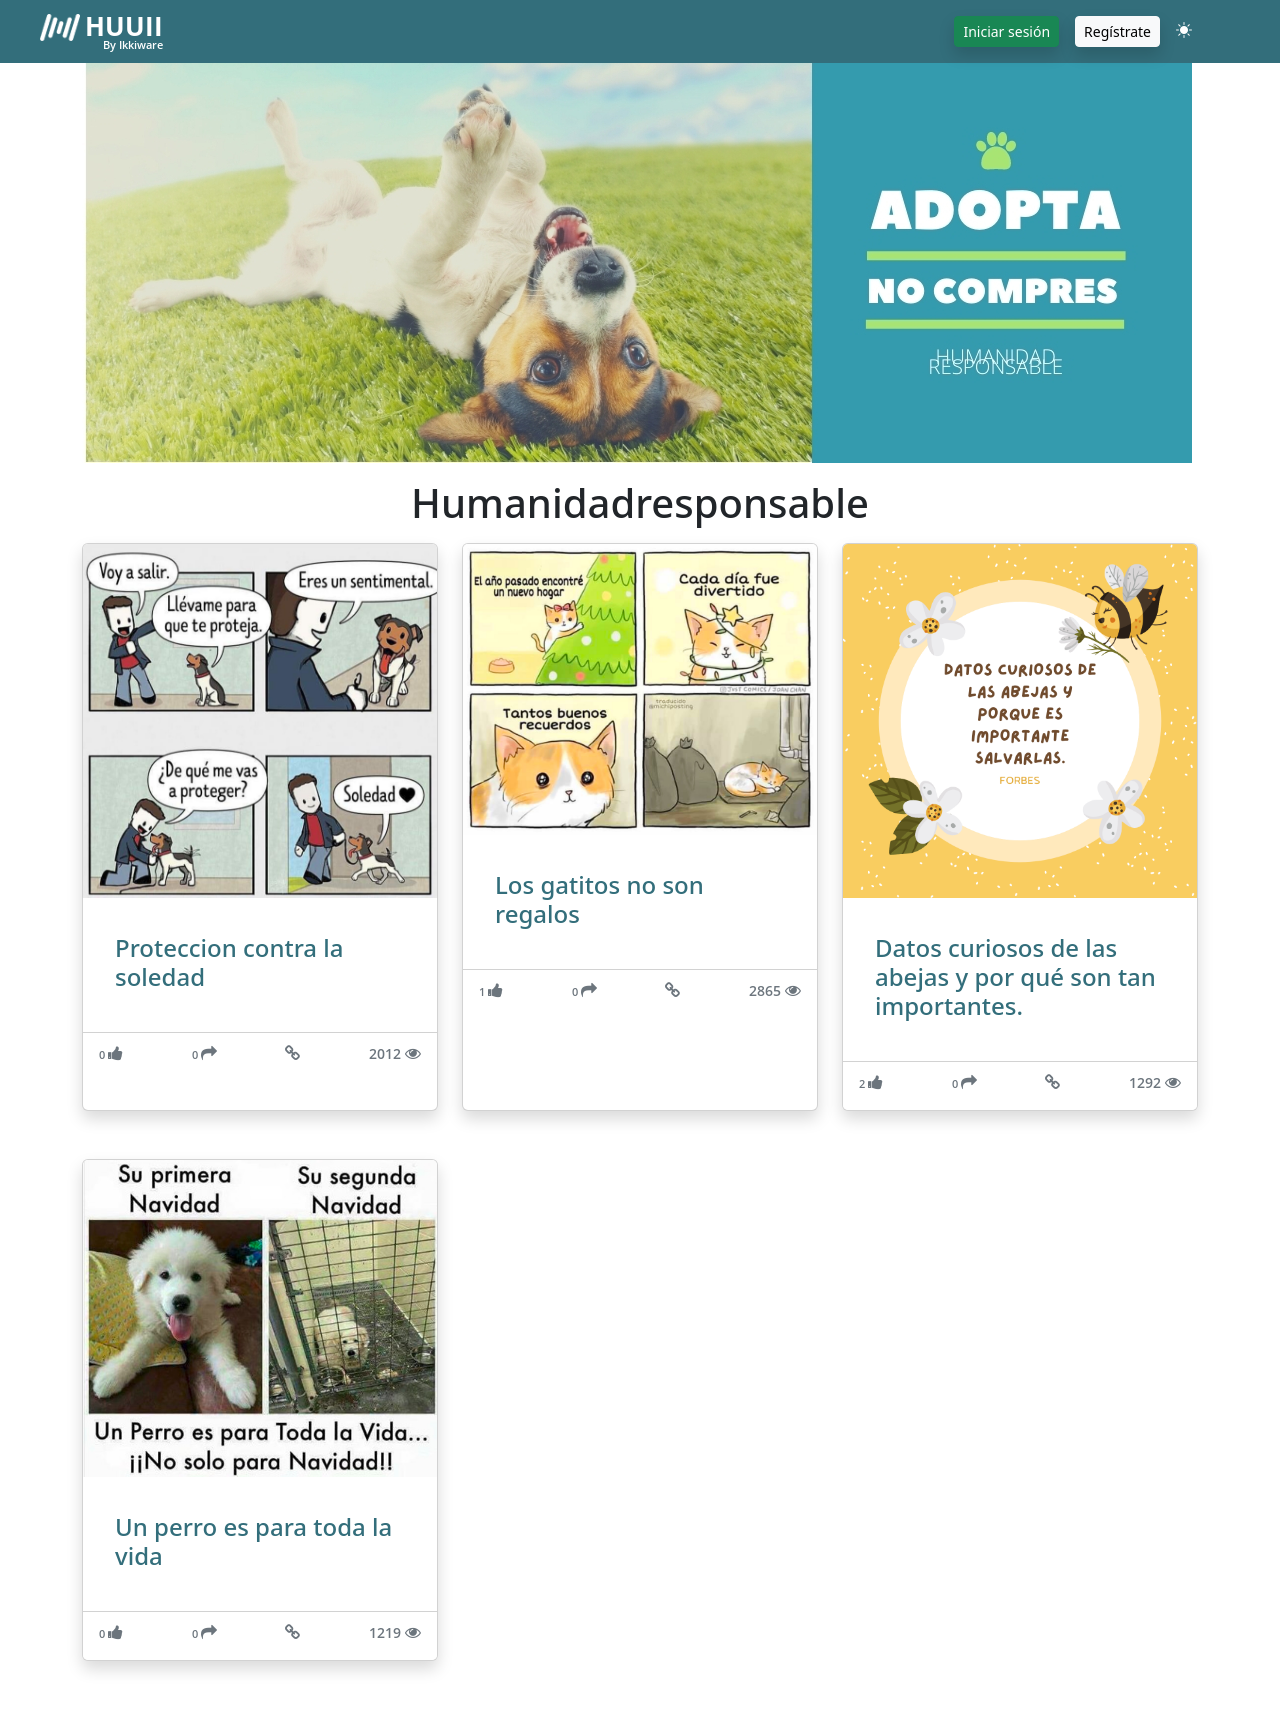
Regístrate (1117, 31)
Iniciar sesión (1006, 31)
